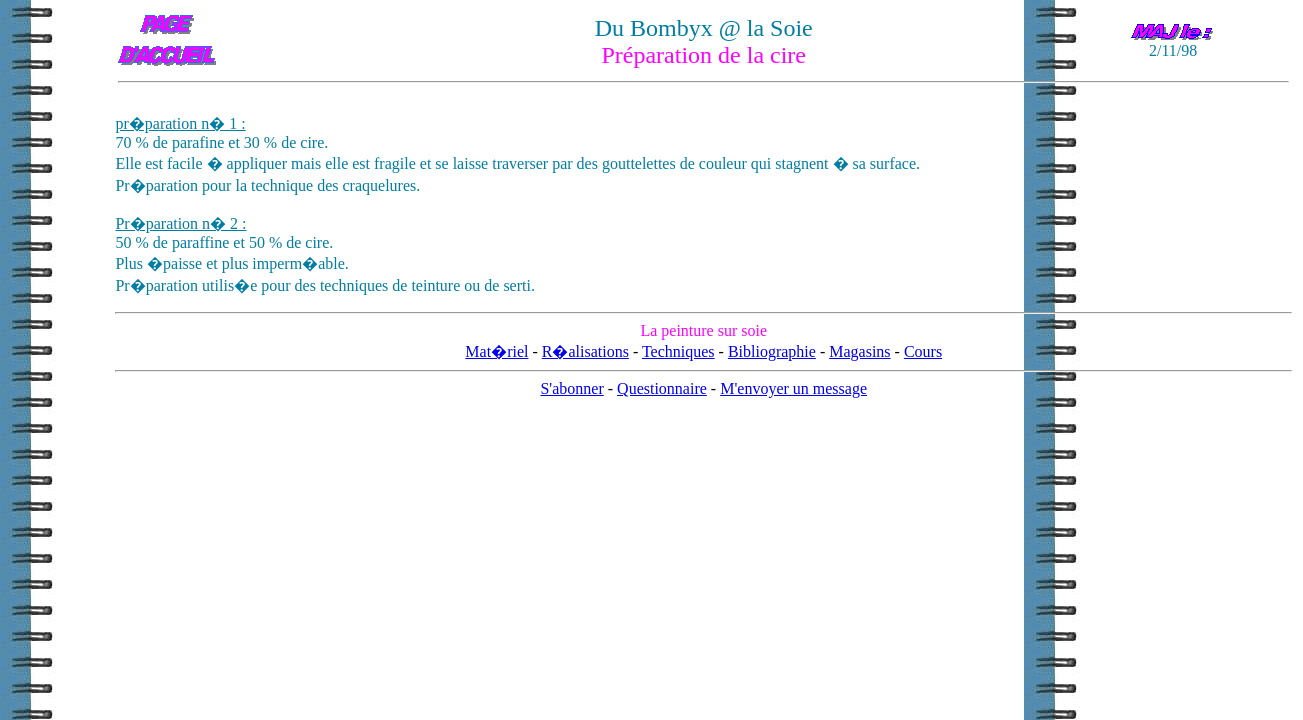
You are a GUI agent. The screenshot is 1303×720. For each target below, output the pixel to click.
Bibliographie (772, 351)
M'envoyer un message (793, 388)
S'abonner (571, 388)
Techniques (678, 351)
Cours (923, 351)
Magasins (859, 351)
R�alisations (585, 351)
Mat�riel (496, 351)
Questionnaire (662, 388)
